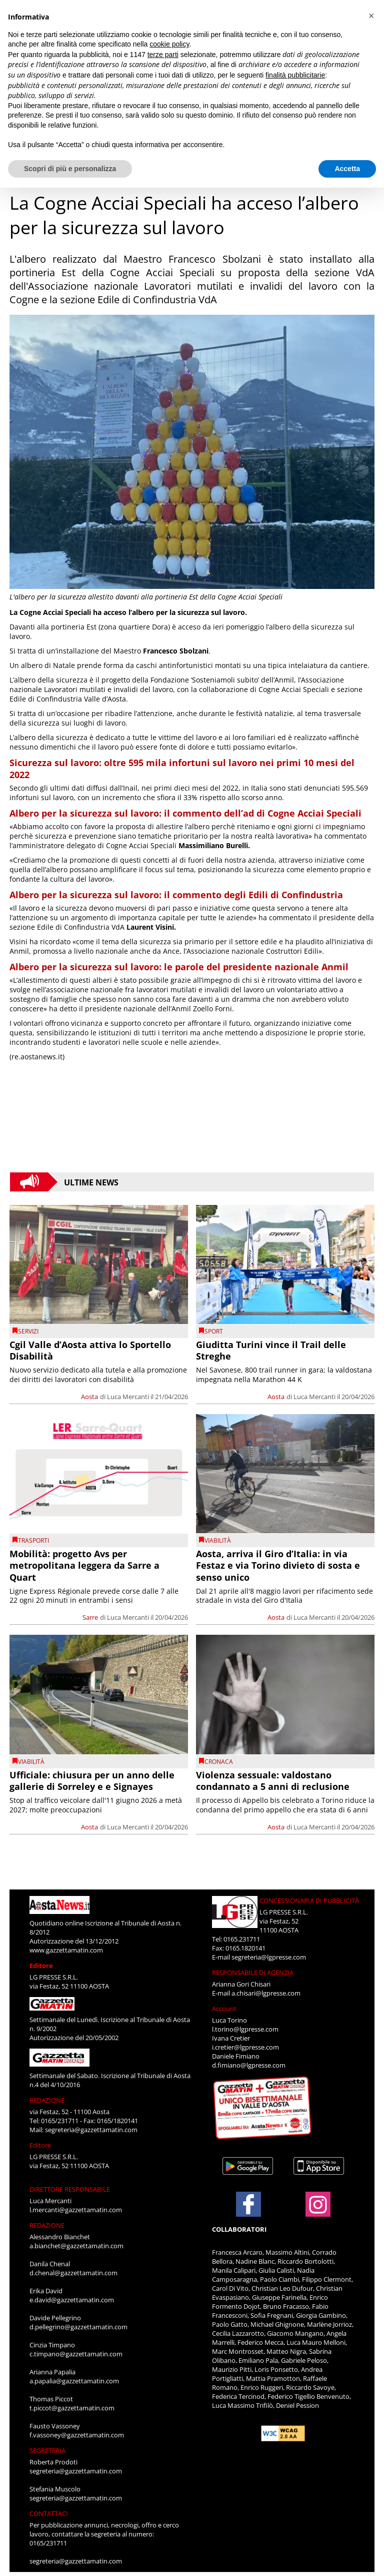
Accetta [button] (347, 169)
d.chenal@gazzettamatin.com (74, 2272)
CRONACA (218, 1761)
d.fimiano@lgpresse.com (249, 2065)
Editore (41, 1965)
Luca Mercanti (128, 1396)
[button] (371, 16)
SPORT (213, 1331)
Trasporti (33, 1540)
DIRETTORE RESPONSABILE (70, 2189)
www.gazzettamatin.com (66, 1950)
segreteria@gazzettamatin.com (91, 2129)
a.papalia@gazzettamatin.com (74, 2380)
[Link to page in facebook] (248, 2204)
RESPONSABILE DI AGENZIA (253, 1972)
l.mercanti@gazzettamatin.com (76, 2209)
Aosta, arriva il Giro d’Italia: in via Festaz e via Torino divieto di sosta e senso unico (278, 1565)
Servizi (28, 1331)
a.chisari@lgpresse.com (266, 1993)
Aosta (89, 1396)
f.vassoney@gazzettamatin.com (77, 2434)
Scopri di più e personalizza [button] (70, 169)
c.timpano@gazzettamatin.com (76, 2353)
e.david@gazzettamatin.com (72, 2299)
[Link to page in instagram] (318, 2211)
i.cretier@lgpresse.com (245, 2047)
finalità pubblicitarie (295, 75)
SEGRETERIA (48, 2450)
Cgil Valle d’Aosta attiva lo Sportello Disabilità (90, 1350)
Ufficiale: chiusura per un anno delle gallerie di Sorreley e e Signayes (92, 1780)
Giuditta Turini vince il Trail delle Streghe (271, 1350)
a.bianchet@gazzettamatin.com (77, 2245)
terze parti (163, 55)
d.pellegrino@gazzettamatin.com (79, 2326)
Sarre (90, 1617)
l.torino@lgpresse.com (245, 2029)
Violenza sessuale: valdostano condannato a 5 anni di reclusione (273, 1780)
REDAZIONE (47, 2100)
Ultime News (91, 1181)
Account (224, 2008)
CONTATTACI (49, 2513)
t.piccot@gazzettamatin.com (72, 2407)
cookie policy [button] (169, 44)
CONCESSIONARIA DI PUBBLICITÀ (309, 1900)
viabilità (217, 1540)
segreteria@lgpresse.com (269, 1957)
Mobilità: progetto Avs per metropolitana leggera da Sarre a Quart (85, 1565)
